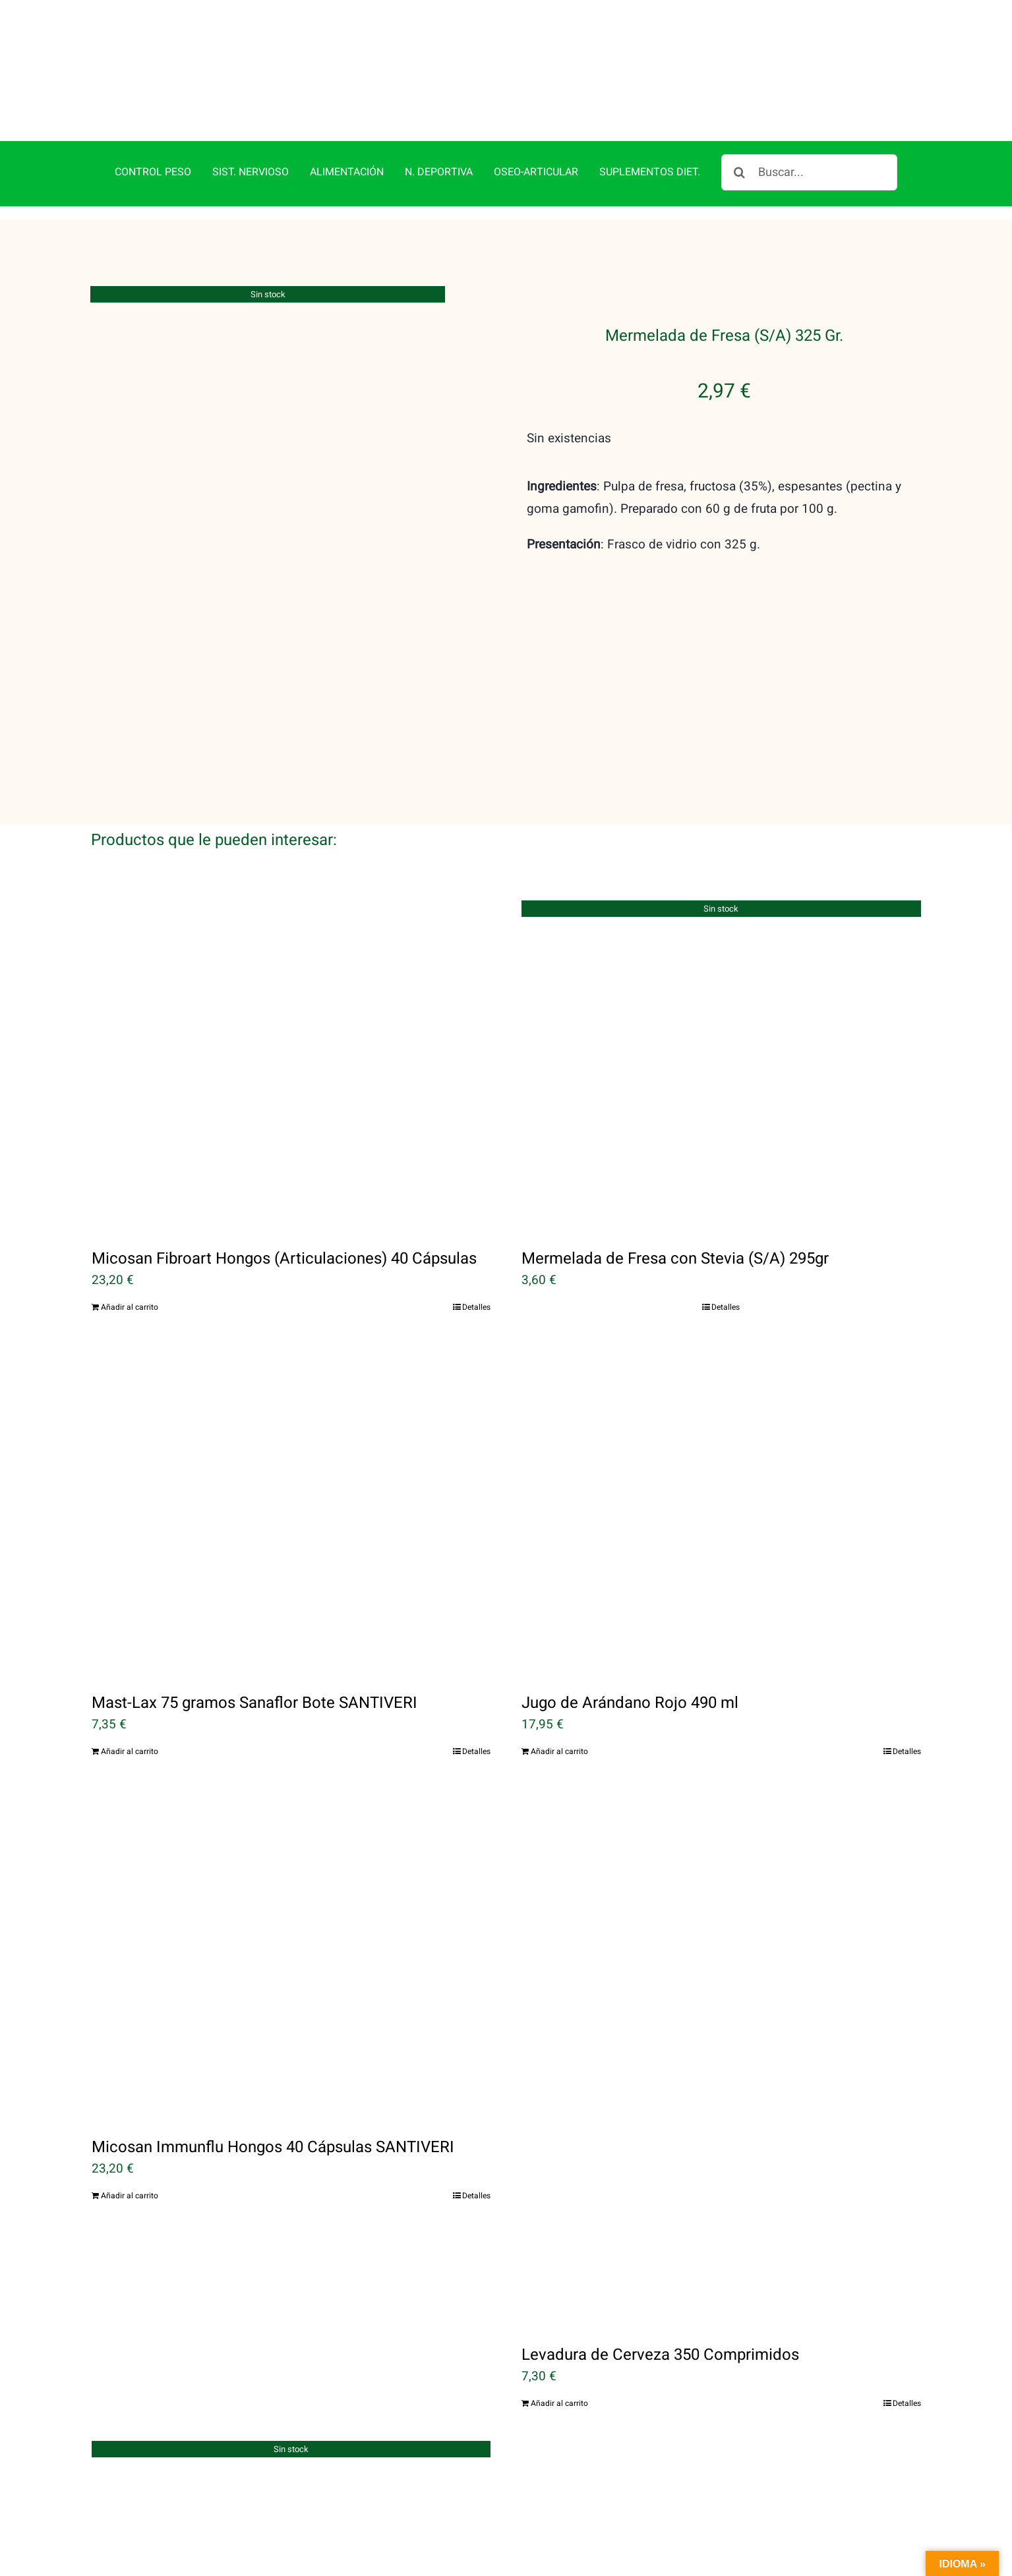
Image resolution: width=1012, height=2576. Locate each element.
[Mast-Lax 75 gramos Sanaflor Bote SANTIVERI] (291, 1509)
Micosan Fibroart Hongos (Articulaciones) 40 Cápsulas (284, 1258)
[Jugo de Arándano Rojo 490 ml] (721, 1509)
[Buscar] (739, 172)
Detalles (476, 1307)
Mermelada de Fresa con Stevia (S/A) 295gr (675, 1258)
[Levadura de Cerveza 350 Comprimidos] (721, 2057)
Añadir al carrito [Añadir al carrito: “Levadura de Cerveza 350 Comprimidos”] (559, 2403)
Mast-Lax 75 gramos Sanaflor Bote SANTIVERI (254, 1702)
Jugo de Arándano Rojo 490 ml (629, 1702)
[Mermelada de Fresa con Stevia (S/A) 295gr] (721, 1065)
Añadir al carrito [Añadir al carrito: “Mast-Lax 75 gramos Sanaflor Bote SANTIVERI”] (129, 1751)
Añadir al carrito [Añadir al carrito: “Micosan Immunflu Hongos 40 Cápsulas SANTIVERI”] (129, 2196)
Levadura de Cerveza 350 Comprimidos (660, 2354)
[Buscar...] (809, 172)
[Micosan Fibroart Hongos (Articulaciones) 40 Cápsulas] (291, 1065)
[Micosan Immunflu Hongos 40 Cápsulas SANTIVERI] (291, 1954)
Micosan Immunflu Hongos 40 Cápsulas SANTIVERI (273, 2147)
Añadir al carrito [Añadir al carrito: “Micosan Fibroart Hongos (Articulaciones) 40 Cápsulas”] (129, 1307)
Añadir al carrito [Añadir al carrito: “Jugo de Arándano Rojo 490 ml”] (559, 1751)
